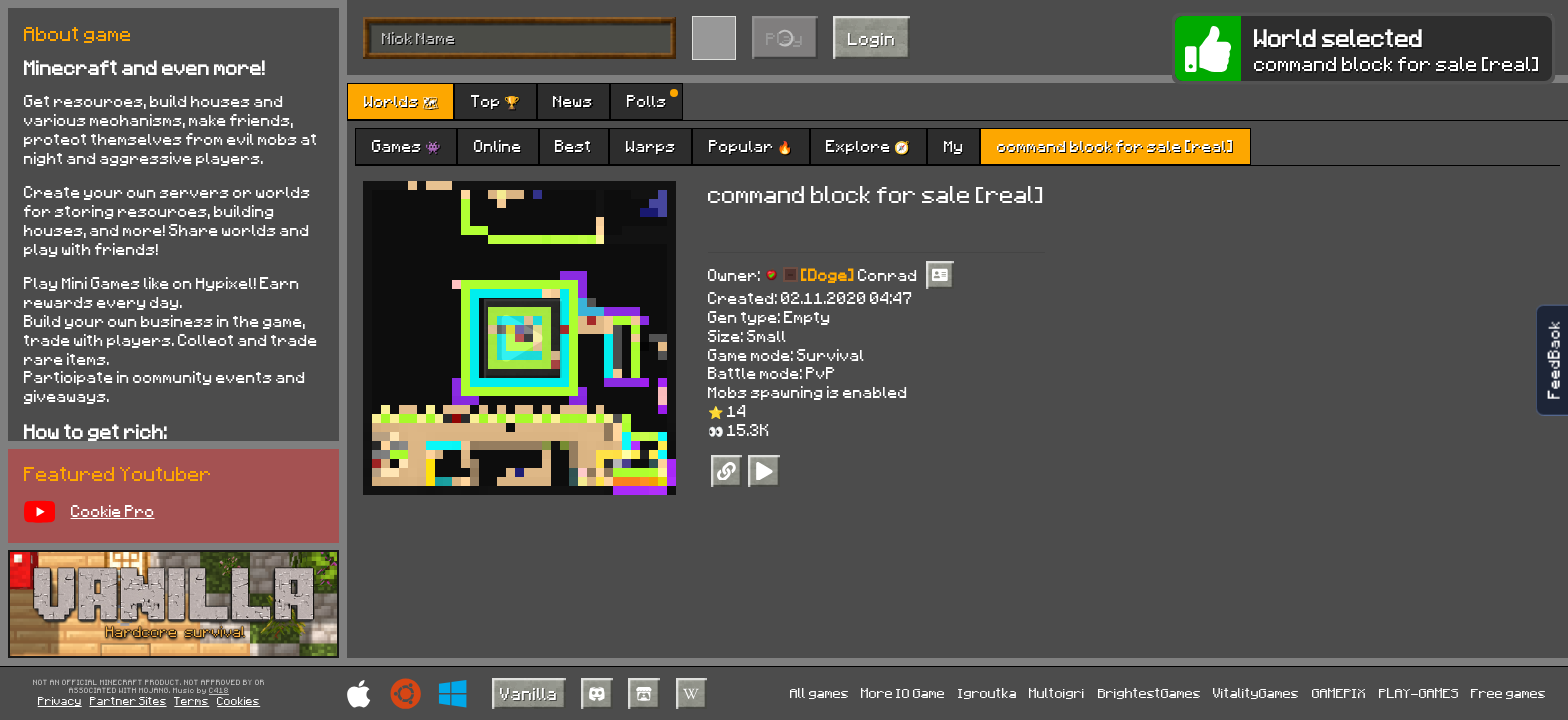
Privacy (60, 700)
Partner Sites (128, 700)
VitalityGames (1256, 692)
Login (872, 38)
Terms (191, 700)
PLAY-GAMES (1419, 692)
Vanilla (529, 693)
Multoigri (1057, 692)
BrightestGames (1149, 692)
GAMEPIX (1339, 692)
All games (819, 692)
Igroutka (987, 692)
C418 (219, 691)
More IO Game (903, 692)
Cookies (238, 700)
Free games (1508, 692)
